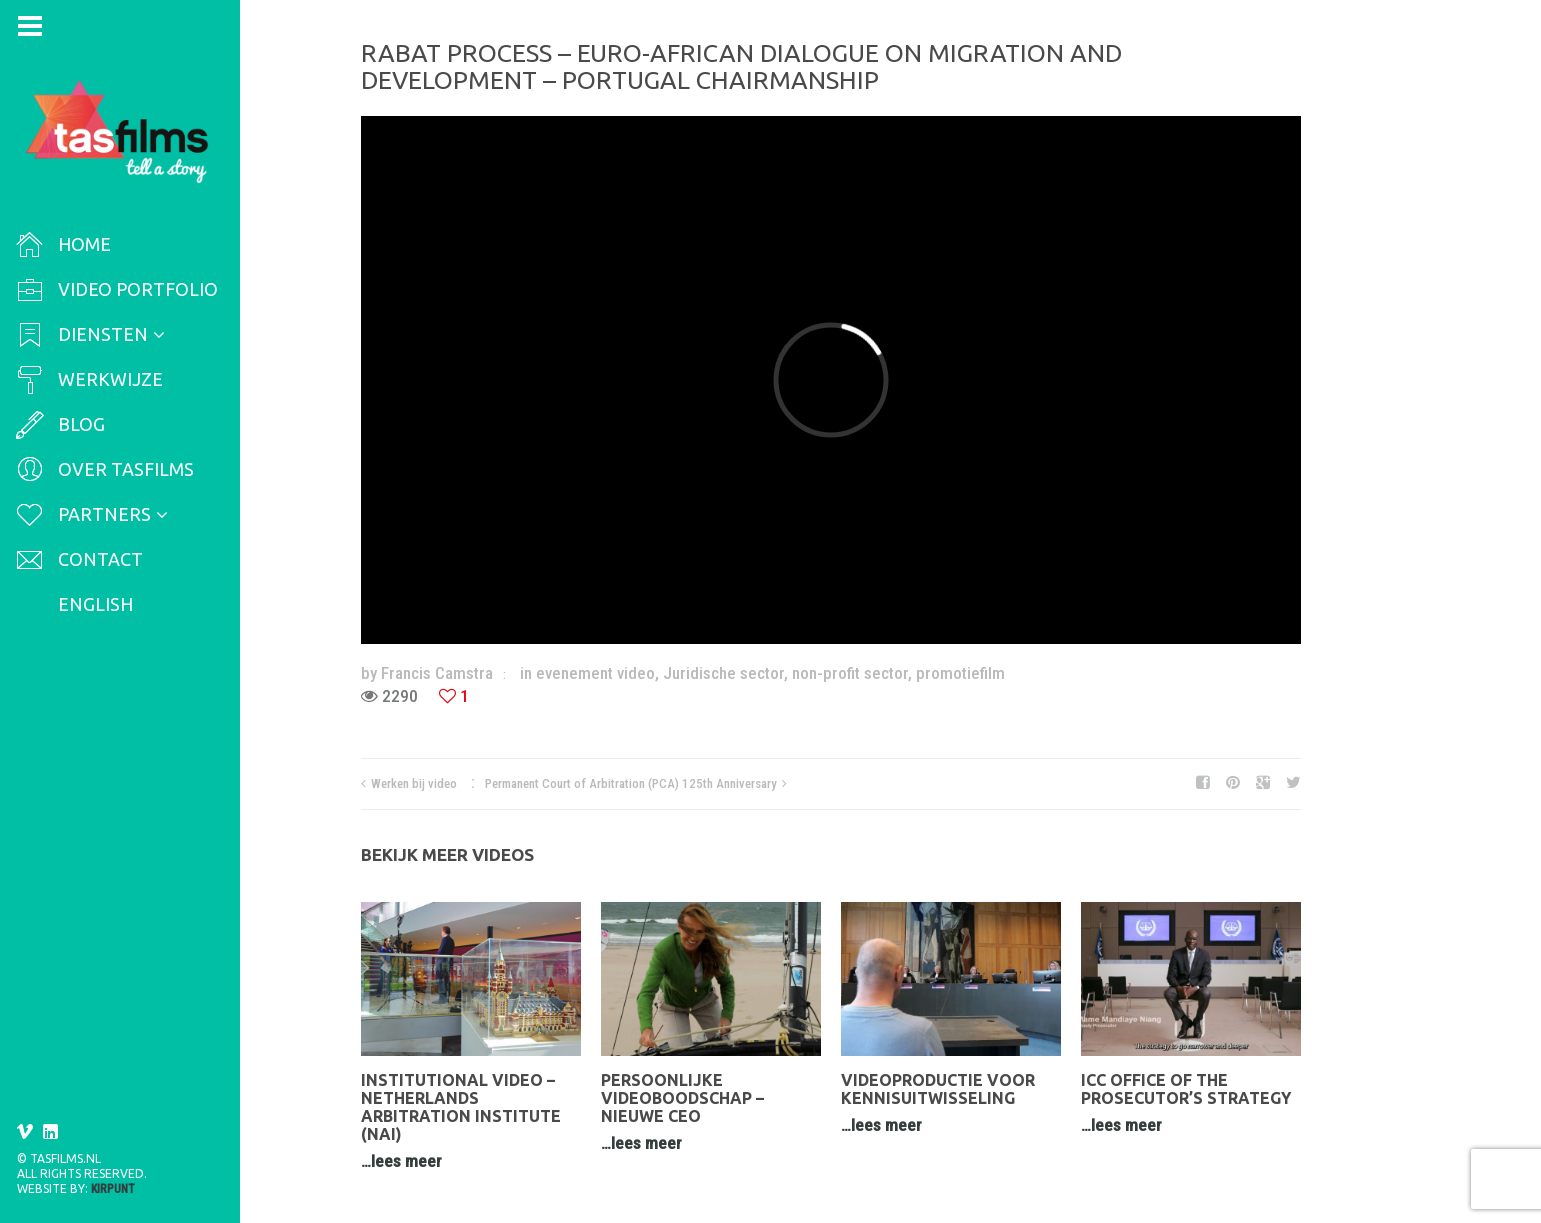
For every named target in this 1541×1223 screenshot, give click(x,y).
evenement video (595, 673)
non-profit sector (850, 673)
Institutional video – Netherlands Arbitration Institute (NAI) (461, 1107)
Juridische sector (723, 673)
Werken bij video (414, 783)
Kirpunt (113, 1189)
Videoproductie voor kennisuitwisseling (938, 1089)
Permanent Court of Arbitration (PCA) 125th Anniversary (631, 783)
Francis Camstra (437, 673)
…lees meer (401, 1161)
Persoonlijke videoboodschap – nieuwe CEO (682, 1098)
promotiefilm (960, 673)
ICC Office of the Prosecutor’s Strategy (1186, 1089)
